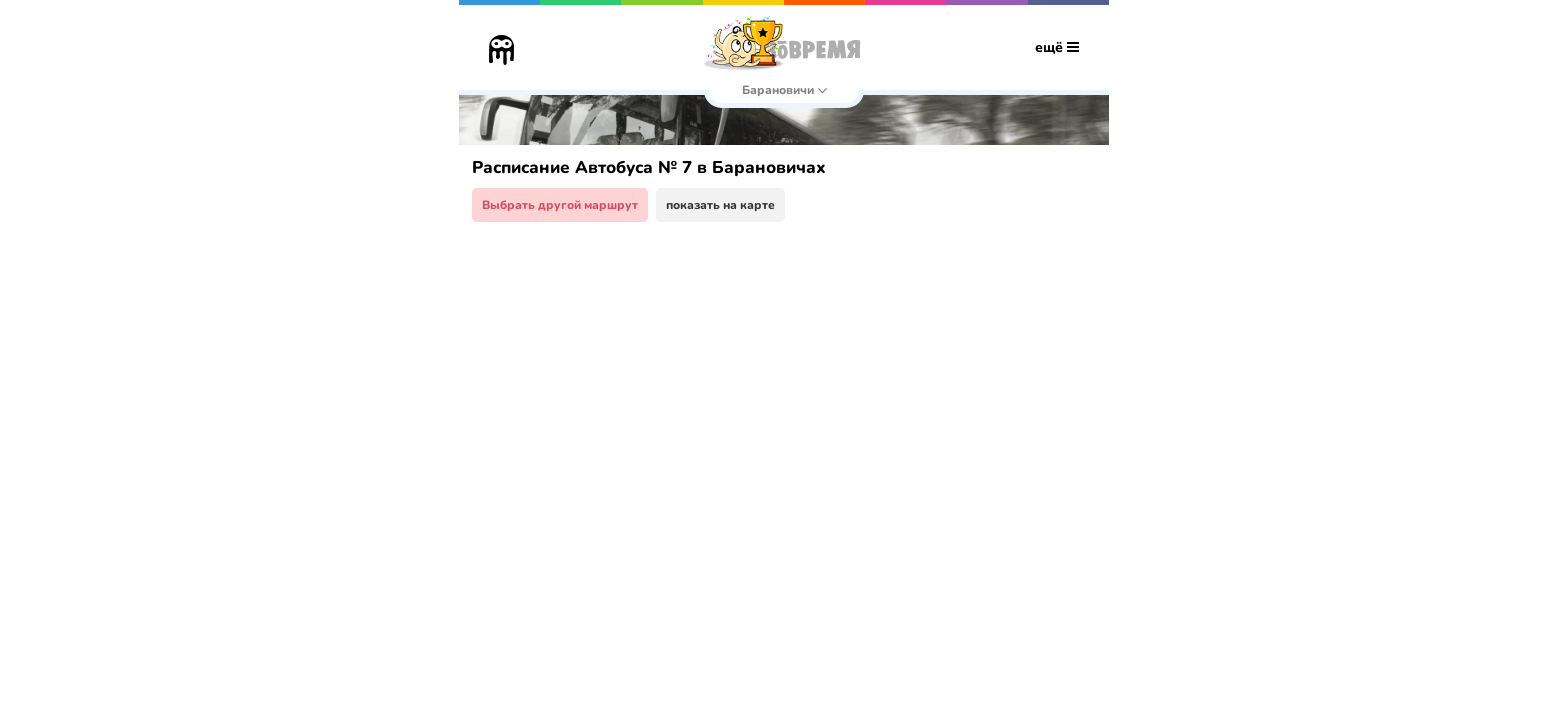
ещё (1057, 47)
